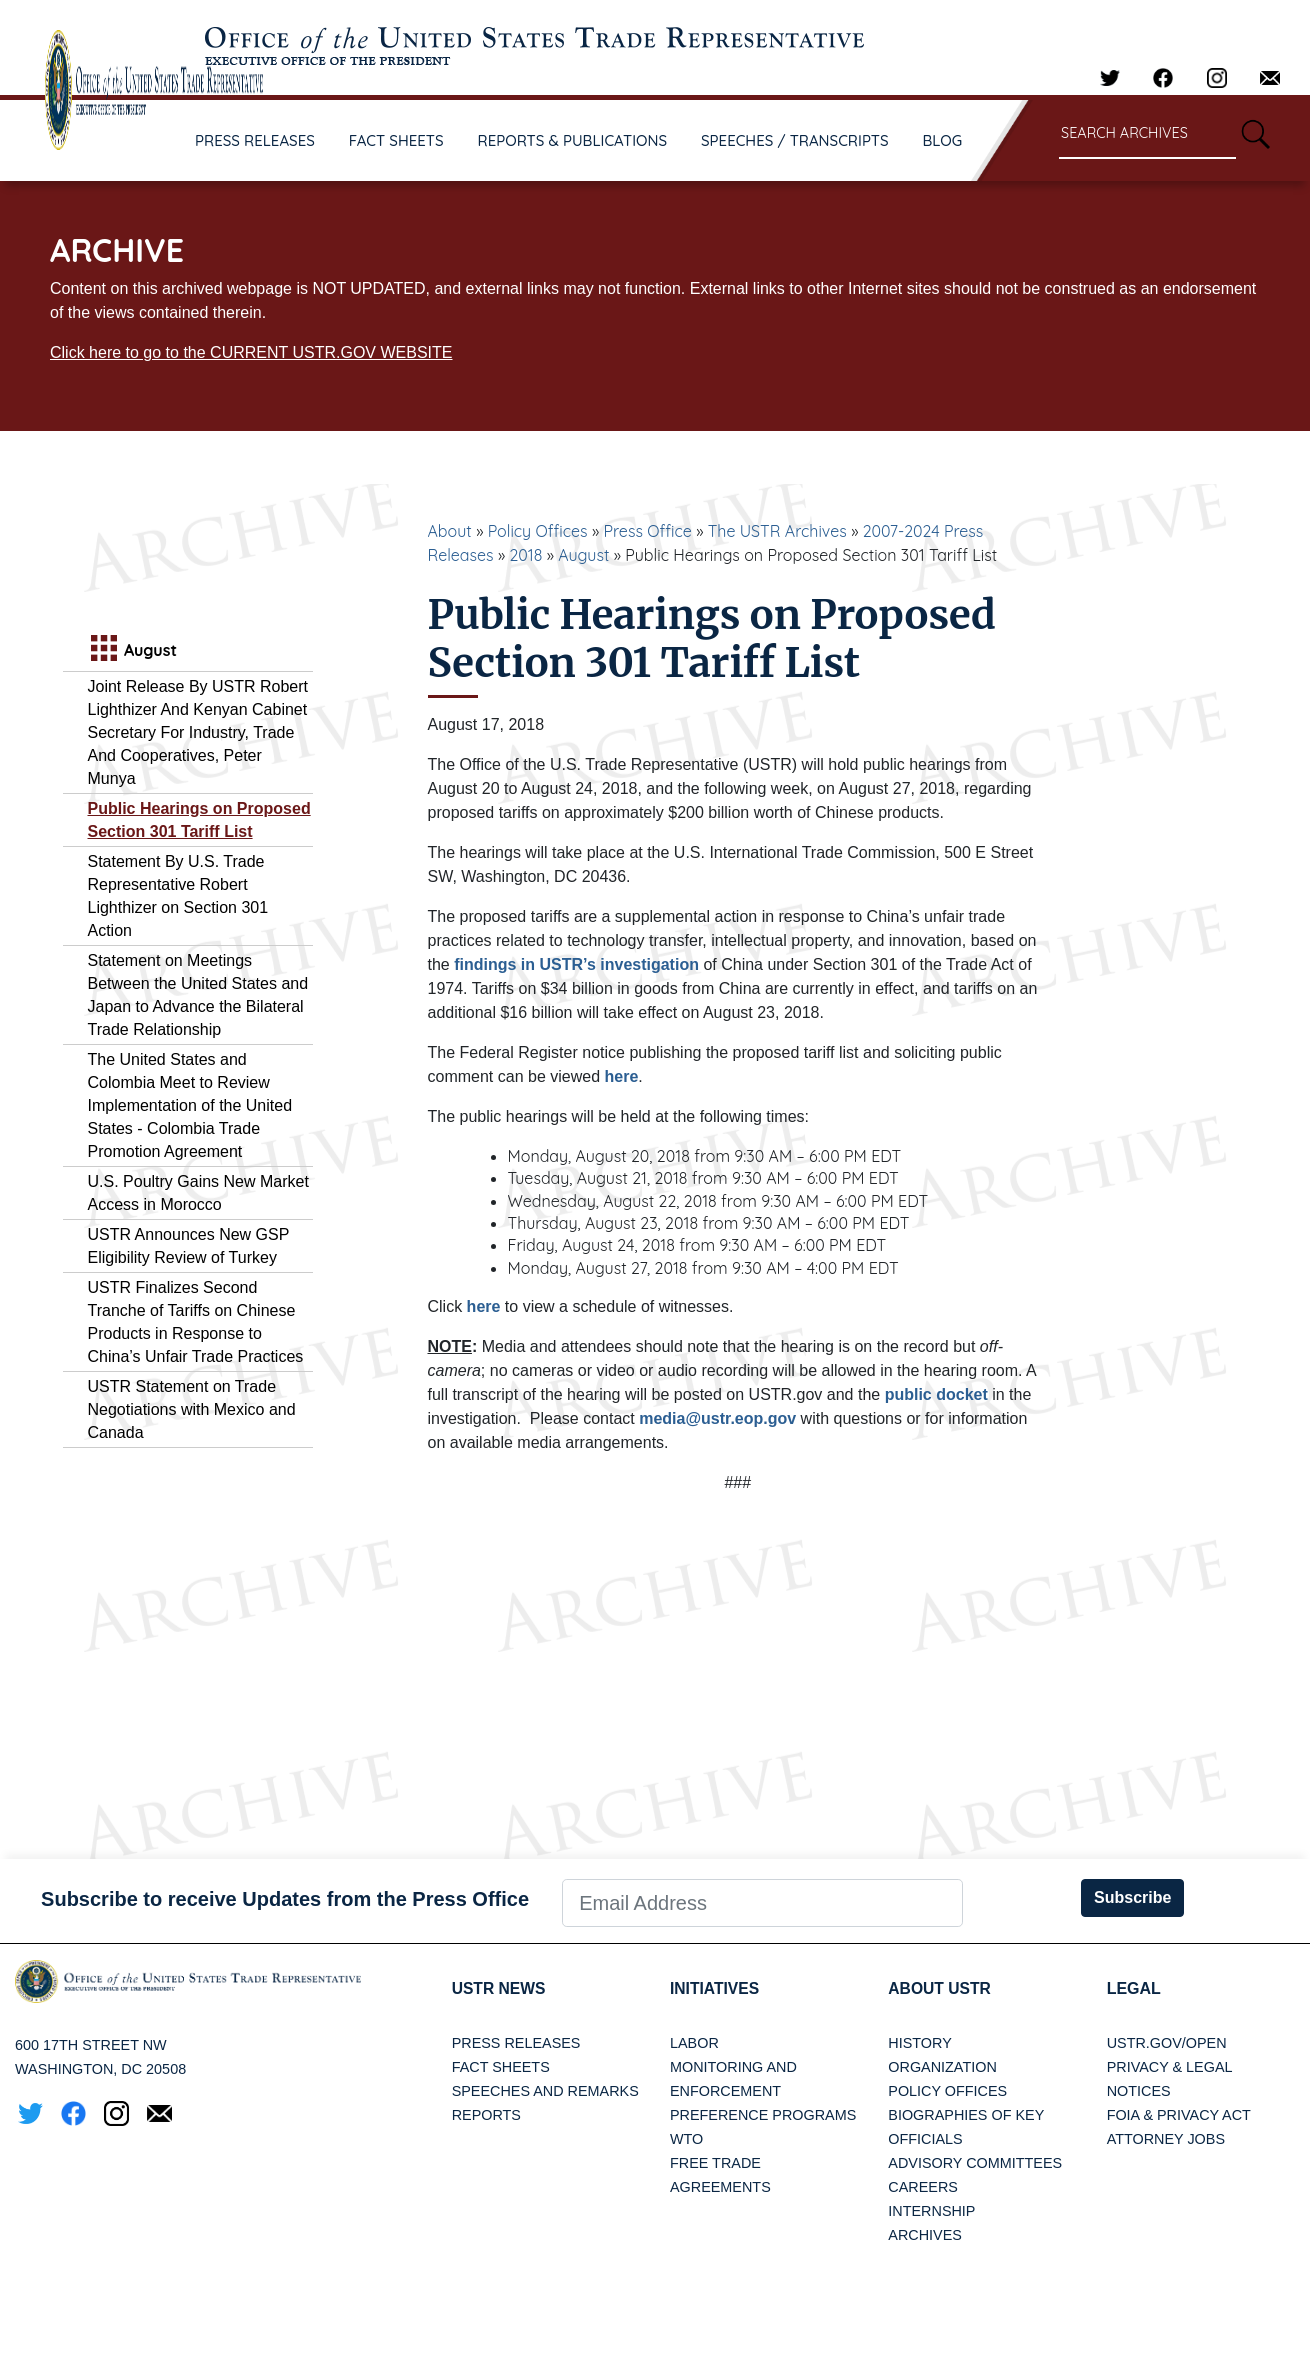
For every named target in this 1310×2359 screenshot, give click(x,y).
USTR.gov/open (1167, 2043)
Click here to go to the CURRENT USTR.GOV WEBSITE (251, 352)
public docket (936, 1394)
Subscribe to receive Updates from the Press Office (285, 1899)
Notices (1139, 2091)
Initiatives (715, 1988)
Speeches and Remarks (545, 2091)
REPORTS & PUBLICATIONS (573, 140)
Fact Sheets (501, 2067)
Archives (925, 2235)
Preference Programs (763, 2115)
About (450, 531)
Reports (486, 2115)
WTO (686, 2139)
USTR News (500, 1988)
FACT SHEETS (396, 140)
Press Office (648, 531)
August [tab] (132, 650)
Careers (923, 2187)
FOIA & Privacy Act (1179, 2115)
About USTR (940, 1988)
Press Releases (516, 2043)
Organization (942, 2067)
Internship (931, 2211)
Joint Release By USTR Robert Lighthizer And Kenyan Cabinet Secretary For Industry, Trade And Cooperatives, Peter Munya (198, 732)
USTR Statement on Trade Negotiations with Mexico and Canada (192, 1409)
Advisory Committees (975, 2163)
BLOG (943, 140)
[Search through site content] (1147, 134)
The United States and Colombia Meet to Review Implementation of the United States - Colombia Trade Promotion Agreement (190, 1105)
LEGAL (1134, 1988)
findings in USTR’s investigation (576, 964)
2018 (525, 555)
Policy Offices (538, 531)
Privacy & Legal (1170, 2067)
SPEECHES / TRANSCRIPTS (795, 140)
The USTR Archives (777, 531)
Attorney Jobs (1166, 2139)
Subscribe (1132, 1897)
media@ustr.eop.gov (717, 1418)
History (919, 2043)
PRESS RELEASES (255, 140)
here (621, 1076)
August (583, 555)
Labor (694, 2043)
